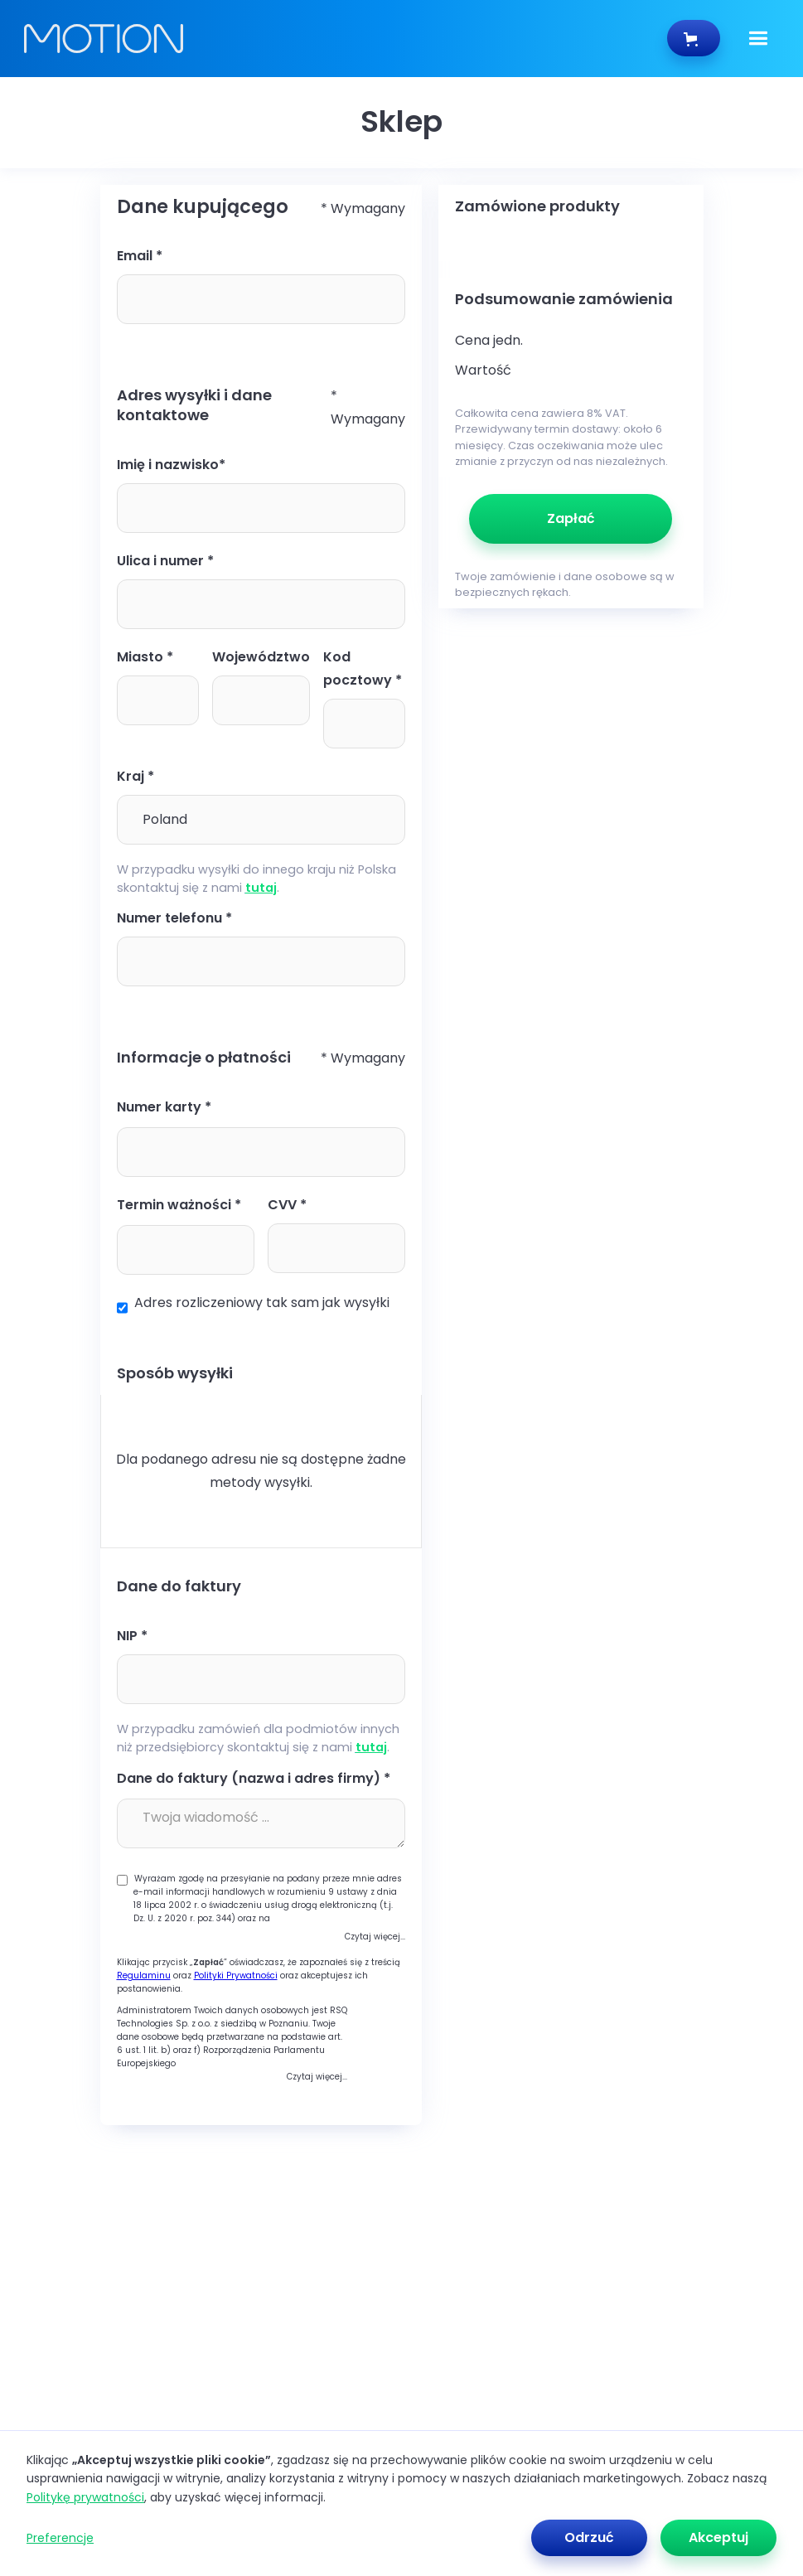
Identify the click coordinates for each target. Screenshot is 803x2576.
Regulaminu (144, 1975)
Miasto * (145, 656)
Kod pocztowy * (362, 668)
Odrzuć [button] (589, 2537)
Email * (139, 255)
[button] (758, 38)
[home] (345, 38)
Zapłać (571, 518)
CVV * (287, 1204)
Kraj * (135, 776)
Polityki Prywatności (236, 1975)
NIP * (132, 1635)
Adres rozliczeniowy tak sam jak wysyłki (261, 1302)
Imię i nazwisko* (171, 464)
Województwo (261, 656)
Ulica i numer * (165, 560)
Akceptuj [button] (718, 2537)
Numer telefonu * (174, 917)
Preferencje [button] (60, 2538)
